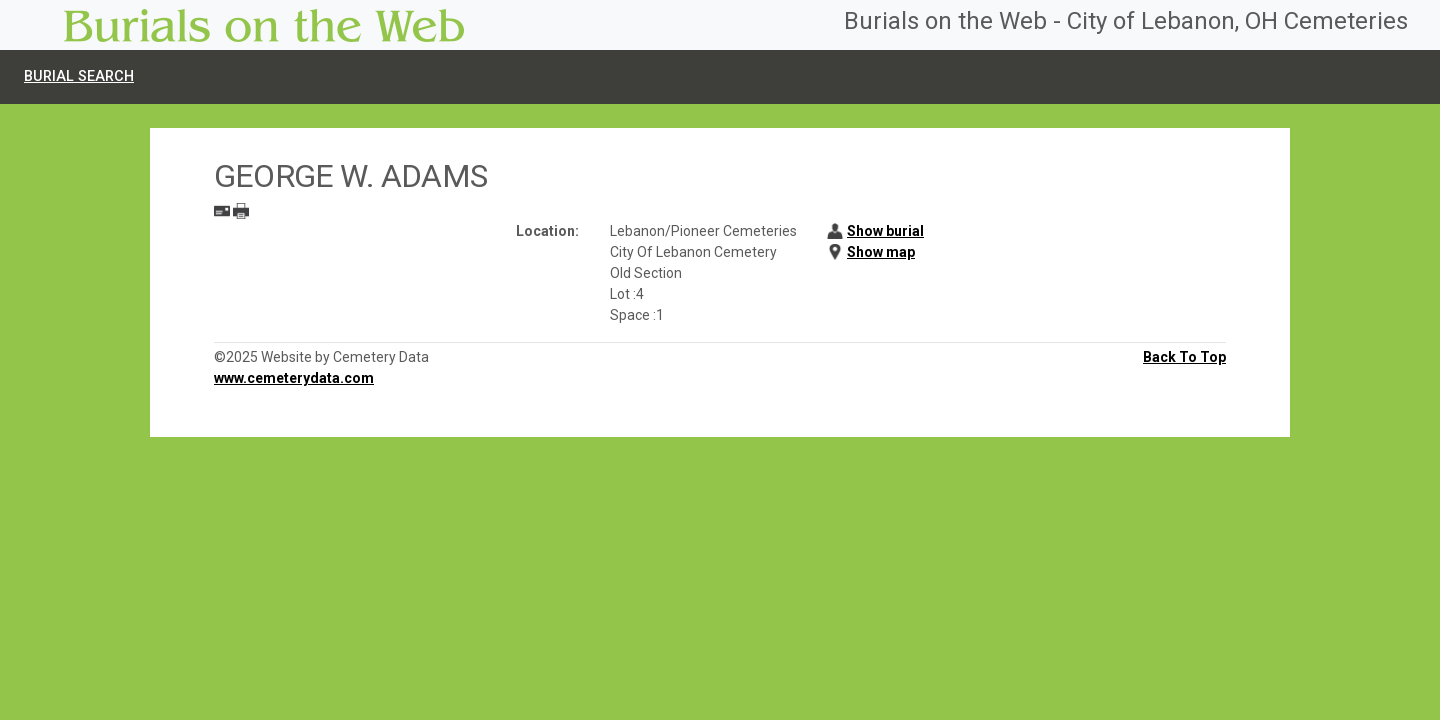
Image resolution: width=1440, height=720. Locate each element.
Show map (881, 252)
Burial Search (79, 76)
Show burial (885, 231)
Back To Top (1184, 357)
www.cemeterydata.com (294, 378)
